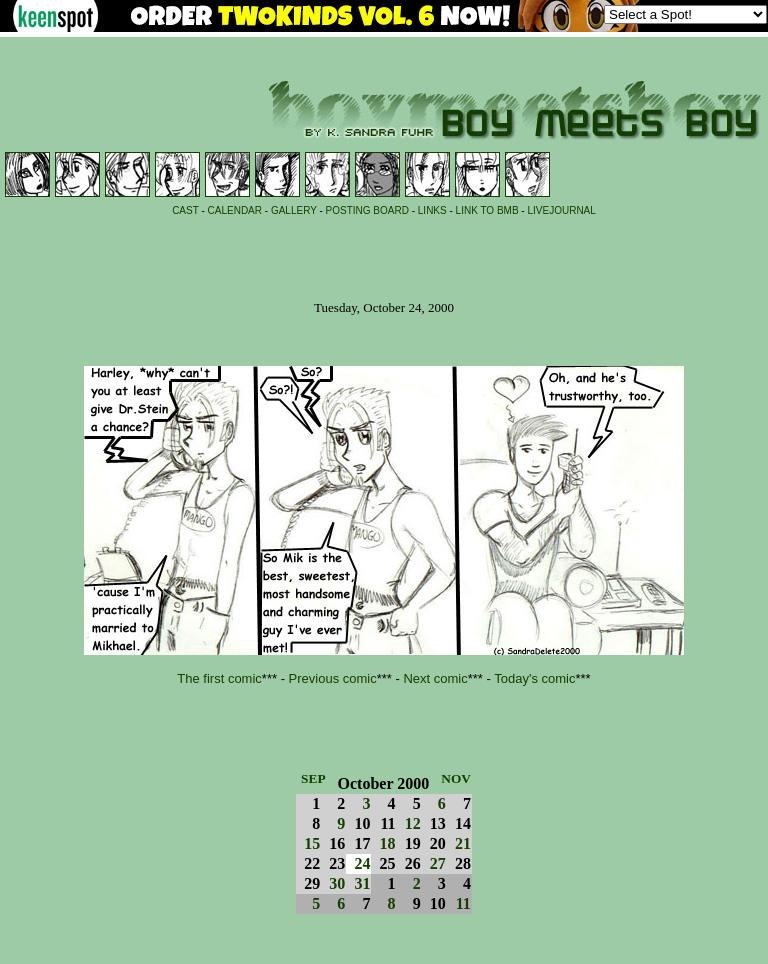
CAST (185, 210)
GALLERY (294, 210)
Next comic (435, 678)
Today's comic (534, 678)
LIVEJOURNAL (561, 210)
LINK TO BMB (487, 210)
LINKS (432, 210)
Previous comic (333, 678)
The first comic (219, 678)
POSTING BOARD (367, 210)
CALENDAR (235, 210)
